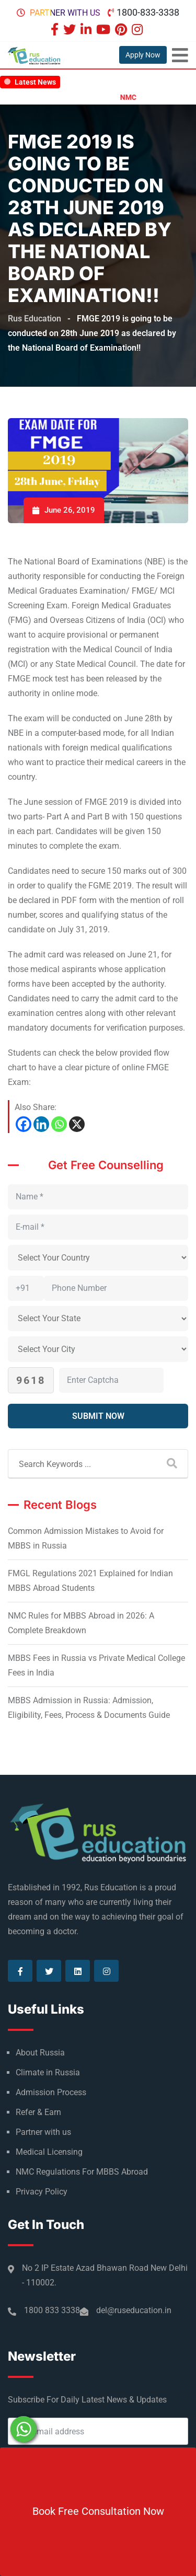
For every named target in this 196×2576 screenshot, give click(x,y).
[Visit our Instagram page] (138, 30)
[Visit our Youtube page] (104, 30)
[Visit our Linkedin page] (87, 30)
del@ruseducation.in (133, 2310)
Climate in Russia (48, 2072)
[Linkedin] (41, 1124)
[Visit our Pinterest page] (122, 30)
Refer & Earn (38, 2112)
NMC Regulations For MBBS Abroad (82, 2172)
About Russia (40, 2053)
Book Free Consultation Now (98, 2511)
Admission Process (51, 2092)
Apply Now (142, 55)
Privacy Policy (41, 2192)
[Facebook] (23, 1124)
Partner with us (65, 13)
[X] (77, 1124)
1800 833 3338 (52, 2310)
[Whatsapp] (59, 1124)
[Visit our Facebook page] (56, 30)
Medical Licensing (49, 2152)
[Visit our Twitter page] (70, 30)
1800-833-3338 (148, 12)
